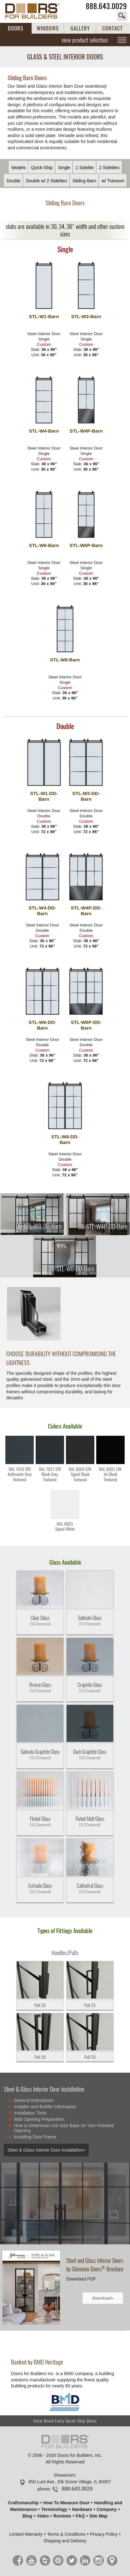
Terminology (54, 2509)
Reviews (62, 2515)
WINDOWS (48, 28)
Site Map (98, 2515)
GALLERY (80, 28)
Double (14, 180)
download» (103, 2298)
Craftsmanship (23, 2502)
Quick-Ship (41, 167)
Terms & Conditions (66, 2534)
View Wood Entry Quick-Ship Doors (65, 2421)
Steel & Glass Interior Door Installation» (46, 2150)
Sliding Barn (85, 180)
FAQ (80, 2515)
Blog (27, 2515)
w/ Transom (113, 180)
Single (64, 167)
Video (43, 2515)
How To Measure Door (66, 2502)
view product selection (85, 40)
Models (18, 167)
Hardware (82, 2509)
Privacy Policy (103, 2534)
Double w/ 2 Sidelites (46, 180)
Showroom (64, 2475)
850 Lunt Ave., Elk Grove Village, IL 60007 (69, 2481)
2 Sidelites (109, 167)
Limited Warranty (26, 2534)
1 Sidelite (85, 167)
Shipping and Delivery (65, 2540)
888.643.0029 (106, 6)
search (122, 16)
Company (107, 2509)
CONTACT (112, 28)
